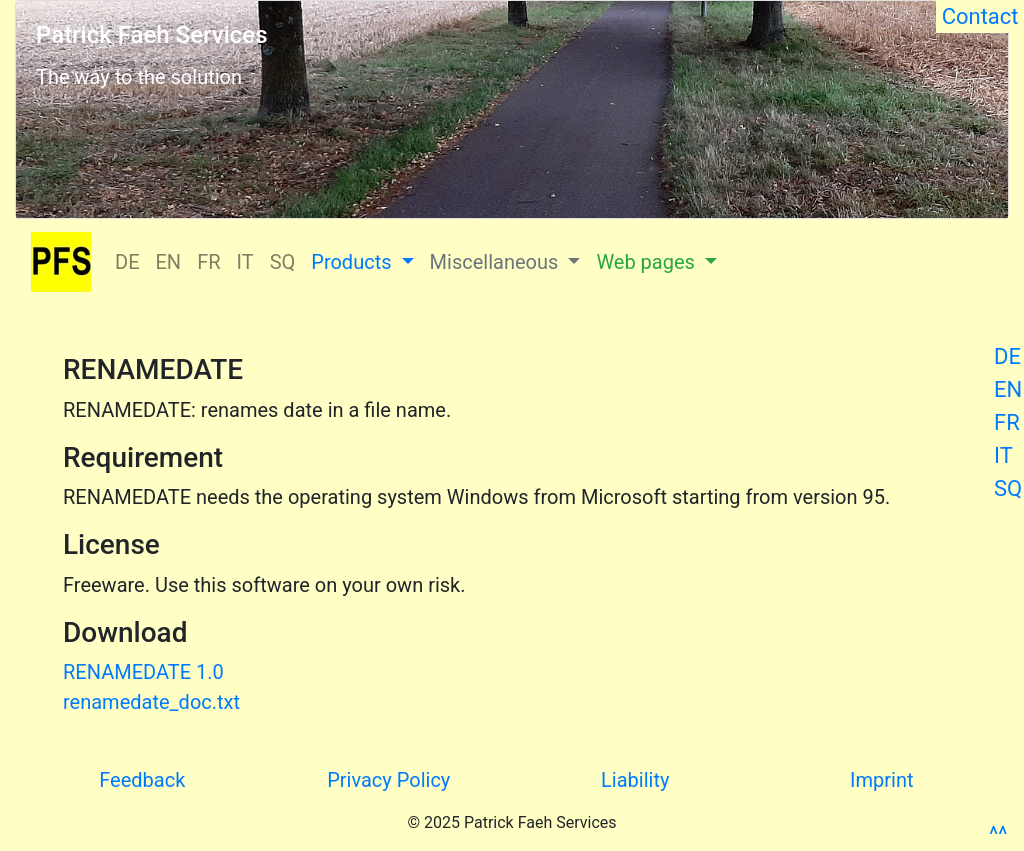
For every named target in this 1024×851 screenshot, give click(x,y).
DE (1007, 356)
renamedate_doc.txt (151, 702)
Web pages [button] (647, 262)
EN (1008, 389)
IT (1003, 455)
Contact (980, 16)
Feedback (142, 780)
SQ (1008, 488)
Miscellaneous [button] (497, 262)
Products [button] (353, 262)
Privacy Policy (388, 780)
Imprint (881, 780)
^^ (998, 834)
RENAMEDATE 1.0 (143, 672)
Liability (635, 780)
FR (1007, 422)
